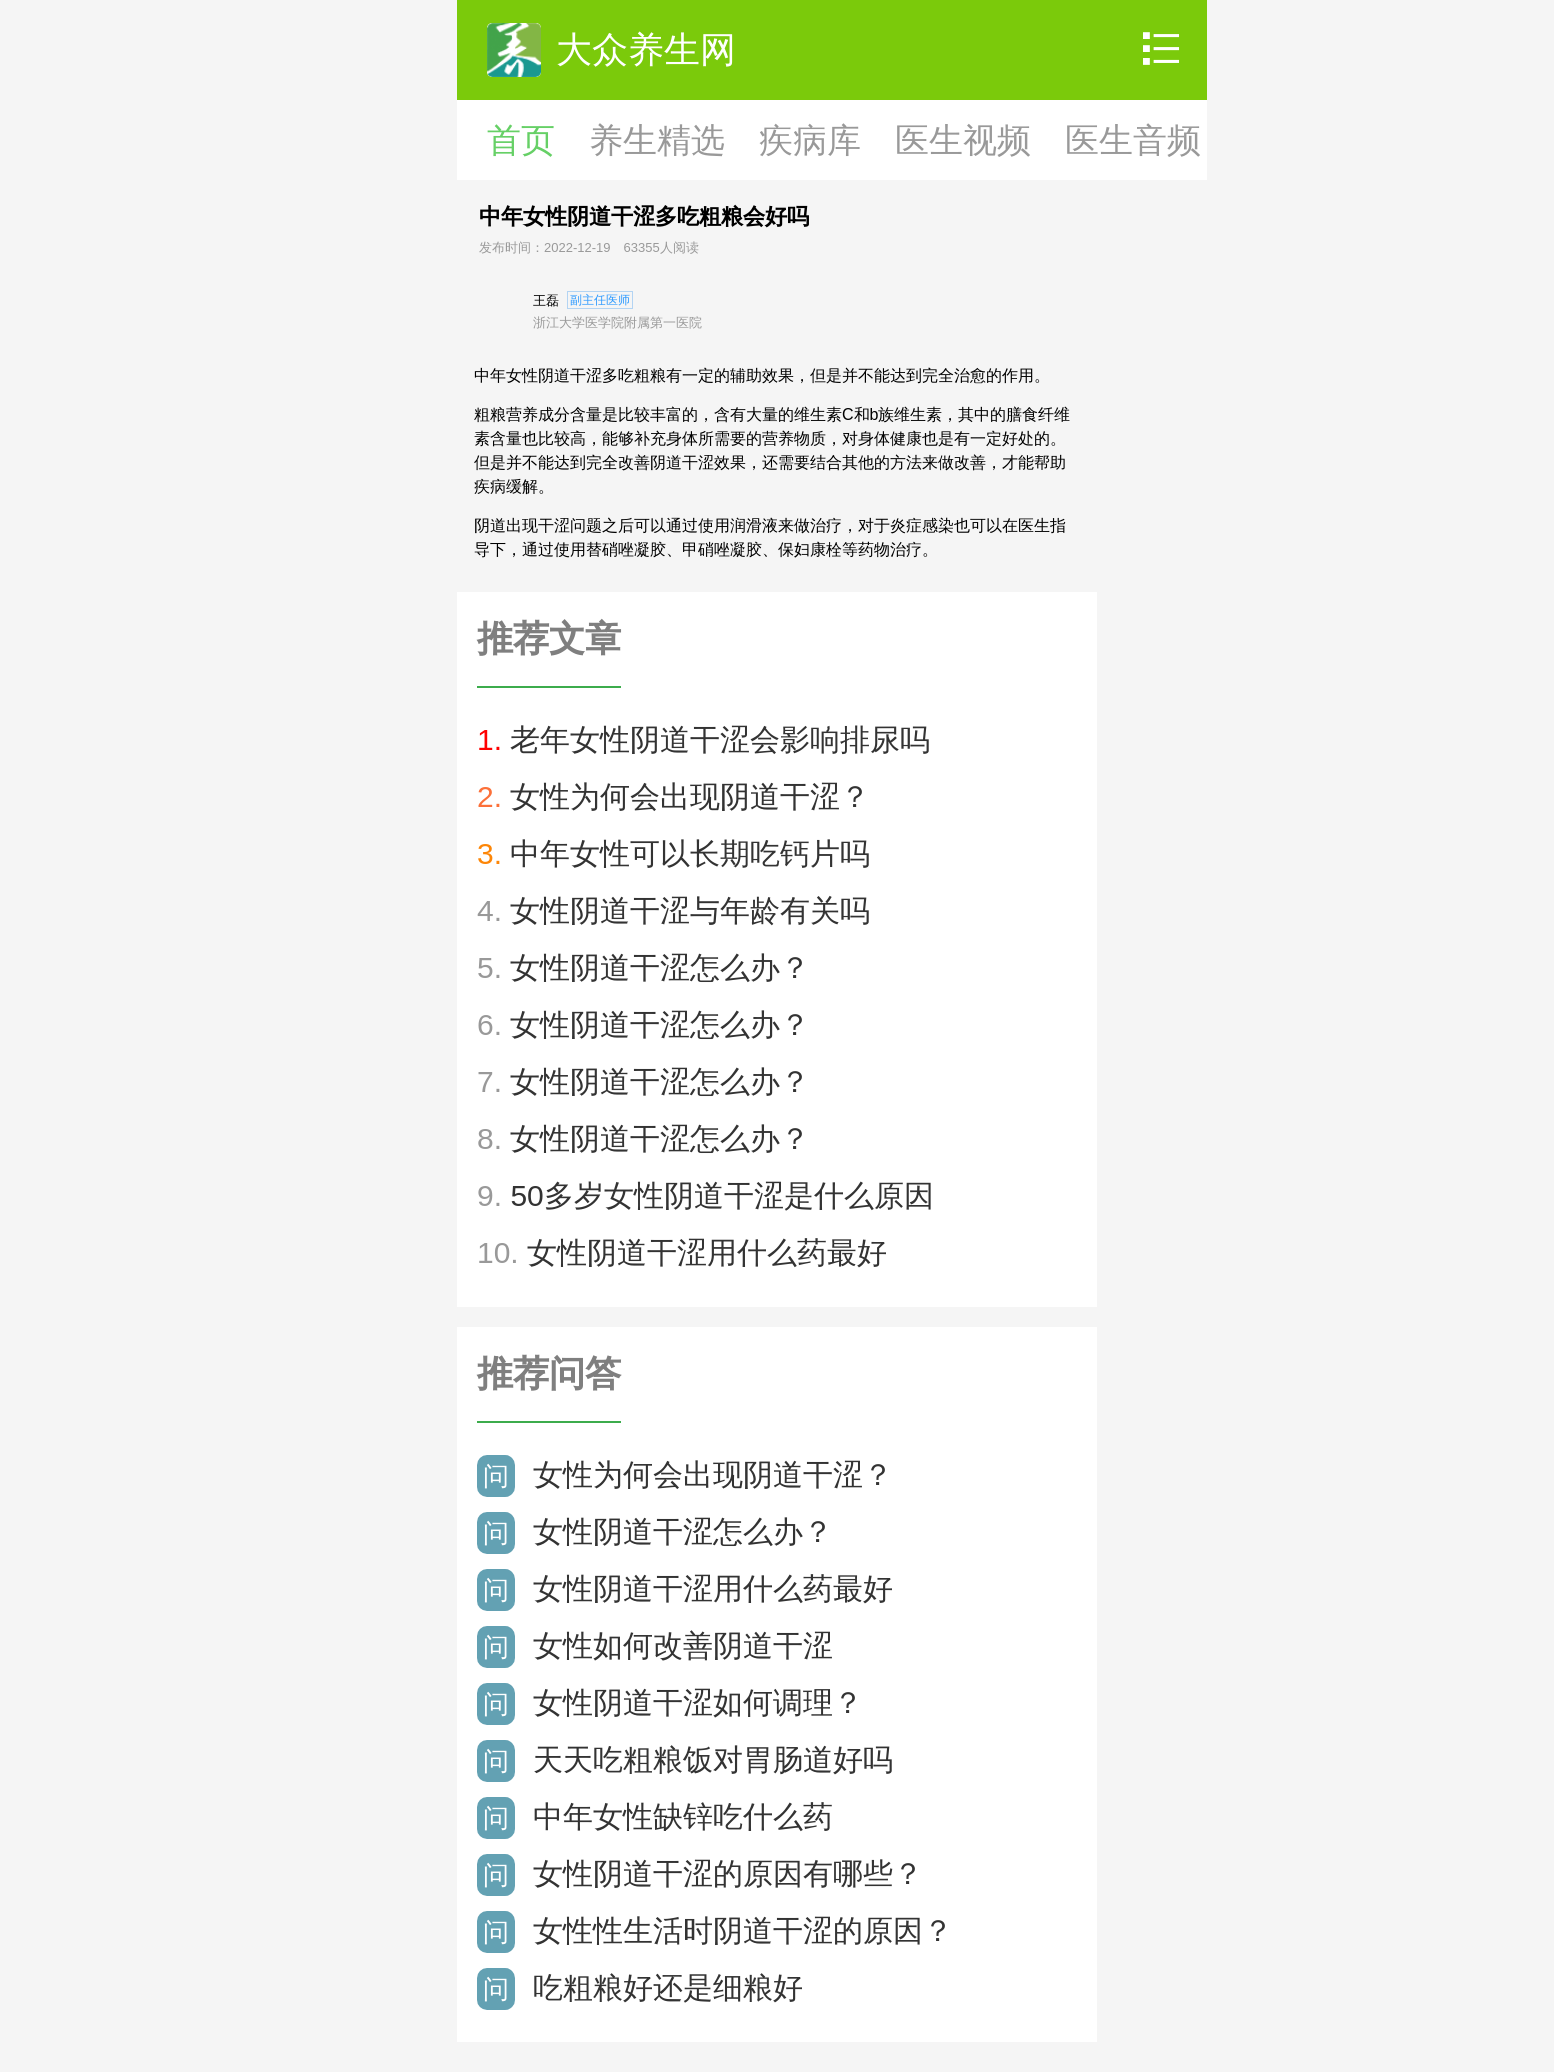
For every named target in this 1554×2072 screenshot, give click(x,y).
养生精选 (657, 140)
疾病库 (810, 140)
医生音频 (1133, 140)
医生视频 (963, 140)
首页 (521, 140)
